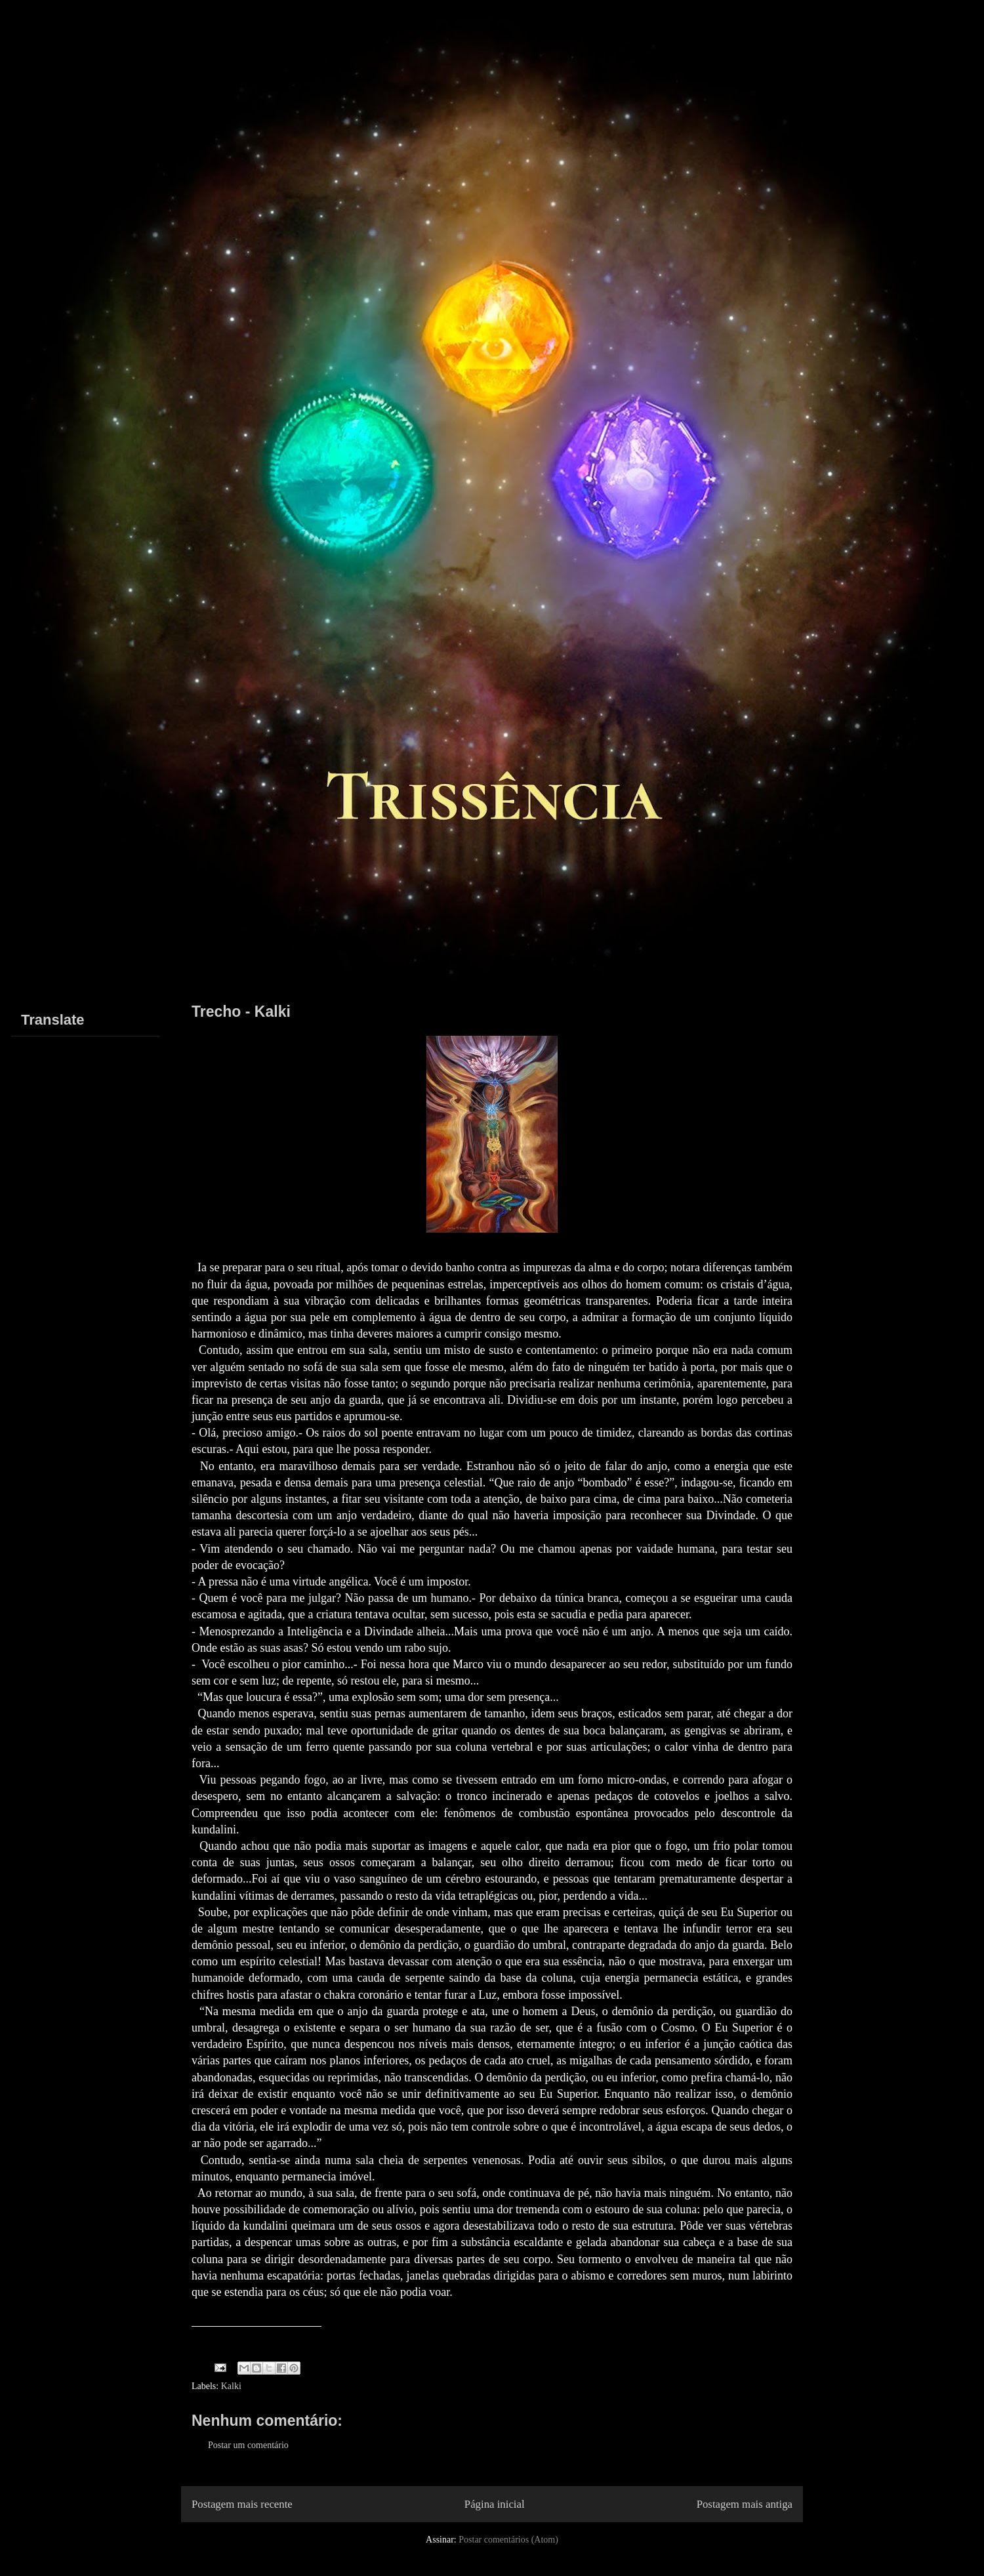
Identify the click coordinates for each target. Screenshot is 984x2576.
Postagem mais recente (242, 2504)
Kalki (231, 2386)
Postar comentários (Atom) (508, 2540)
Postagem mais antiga (744, 2504)
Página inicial (494, 2504)
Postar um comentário (248, 2445)
